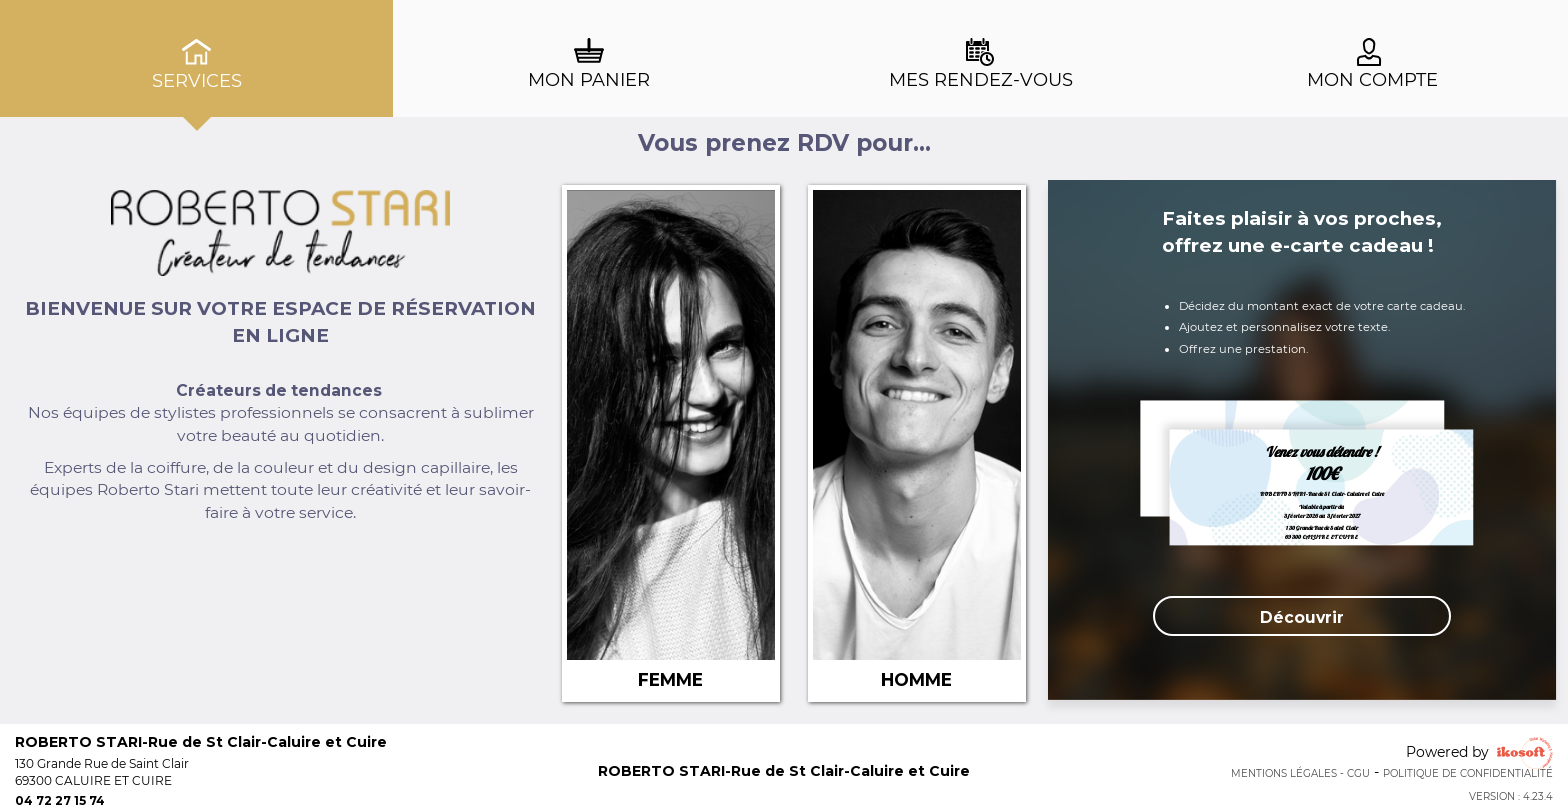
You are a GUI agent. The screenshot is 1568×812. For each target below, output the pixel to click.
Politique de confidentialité (1468, 773)
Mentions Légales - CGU (1300, 773)
